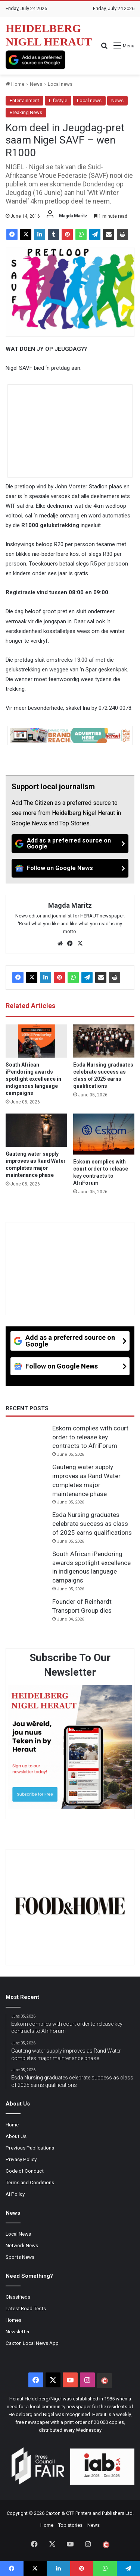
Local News (18, 2234)
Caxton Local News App (32, 2343)
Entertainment (24, 100)
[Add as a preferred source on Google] (35, 59)
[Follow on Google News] (70, 868)
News (36, 84)
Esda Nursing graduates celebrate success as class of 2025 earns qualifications (92, 1523)
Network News (22, 2245)
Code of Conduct (25, 2171)
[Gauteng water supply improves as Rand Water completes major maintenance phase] (36, 1130)
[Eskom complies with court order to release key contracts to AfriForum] (104, 1134)
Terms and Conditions (30, 2182)
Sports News (20, 2257)
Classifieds (18, 2297)
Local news (60, 84)
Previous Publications (30, 2148)
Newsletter (18, 2331)
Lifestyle (58, 100)
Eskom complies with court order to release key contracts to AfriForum (90, 1437)
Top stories (70, 2525)
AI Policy (15, 2194)
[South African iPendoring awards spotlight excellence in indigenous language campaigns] (36, 1041)
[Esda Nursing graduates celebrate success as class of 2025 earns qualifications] (104, 1041)
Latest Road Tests (26, 2308)
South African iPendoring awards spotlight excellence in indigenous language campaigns (33, 1079)
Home (15, 84)
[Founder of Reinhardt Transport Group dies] (26, 1611)
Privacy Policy (21, 2159)
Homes (13, 2320)
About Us (16, 2136)
